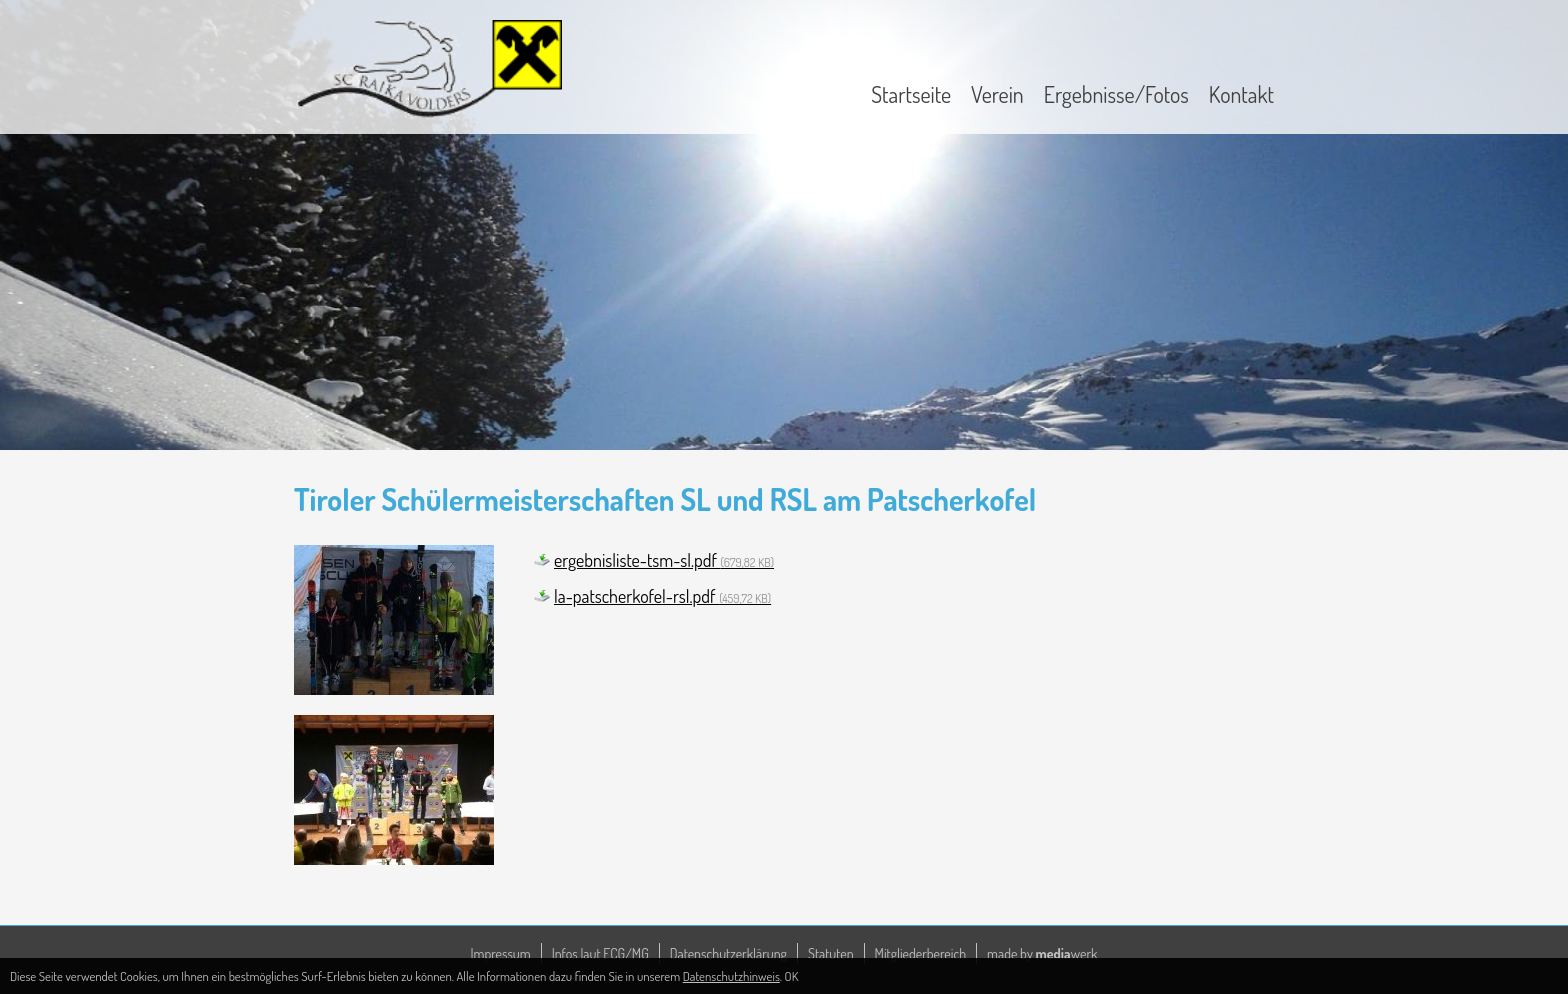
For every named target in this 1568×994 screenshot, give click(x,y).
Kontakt (1241, 94)
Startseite (911, 94)
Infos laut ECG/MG (600, 953)
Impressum (501, 953)
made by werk (1042, 953)
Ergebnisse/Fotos (1116, 94)
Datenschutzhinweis (731, 976)
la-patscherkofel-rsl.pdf (662, 596)
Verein (997, 94)
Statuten (831, 953)
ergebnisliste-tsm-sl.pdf (664, 560)
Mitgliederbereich (921, 953)
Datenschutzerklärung (728, 953)
